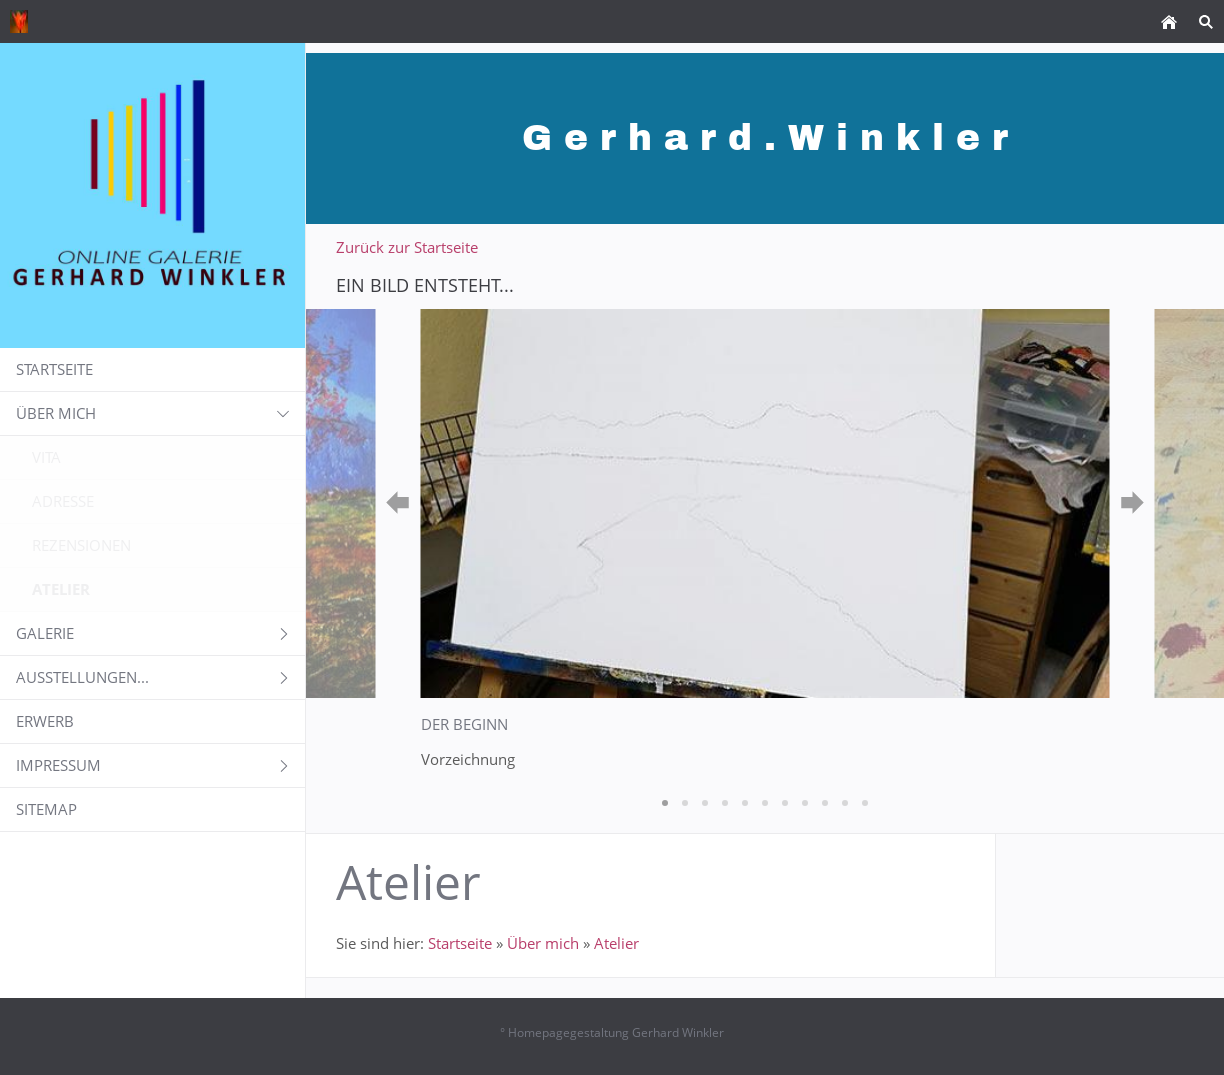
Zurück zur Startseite (407, 247)
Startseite (460, 943)
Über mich (543, 943)
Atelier (616, 943)
